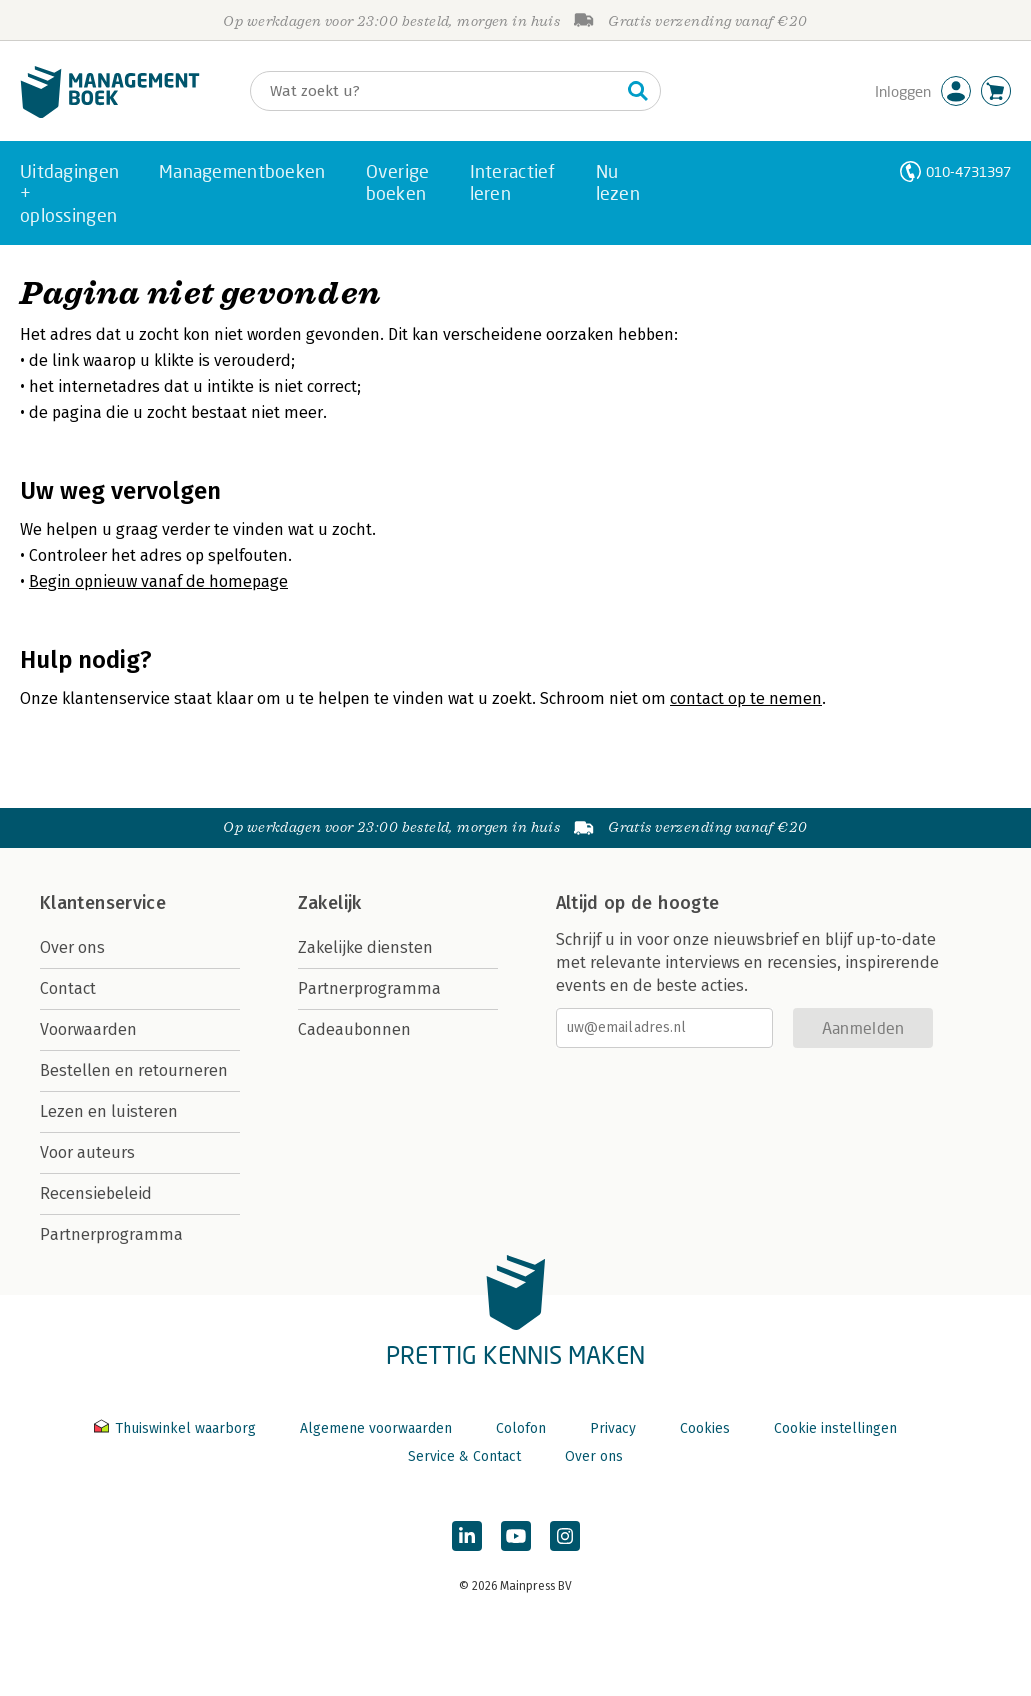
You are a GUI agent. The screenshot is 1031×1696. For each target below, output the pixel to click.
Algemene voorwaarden (376, 1428)
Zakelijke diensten (365, 947)
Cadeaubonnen (354, 1029)
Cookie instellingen (835, 1428)
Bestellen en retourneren (134, 1070)
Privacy (613, 1428)
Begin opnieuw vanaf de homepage (158, 581)
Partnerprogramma (111, 1234)
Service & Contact (464, 1456)
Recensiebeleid (96, 1193)
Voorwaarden (88, 1029)
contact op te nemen (746, 698)
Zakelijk (330, 903)
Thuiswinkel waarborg (177, 1428)
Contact (68, 988)
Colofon (521, 1428)
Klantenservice (103, 903)
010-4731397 (968, 171)
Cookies (705, 1428)
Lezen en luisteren (109, 1111)
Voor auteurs (87, 1152)
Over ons (72, 947)
